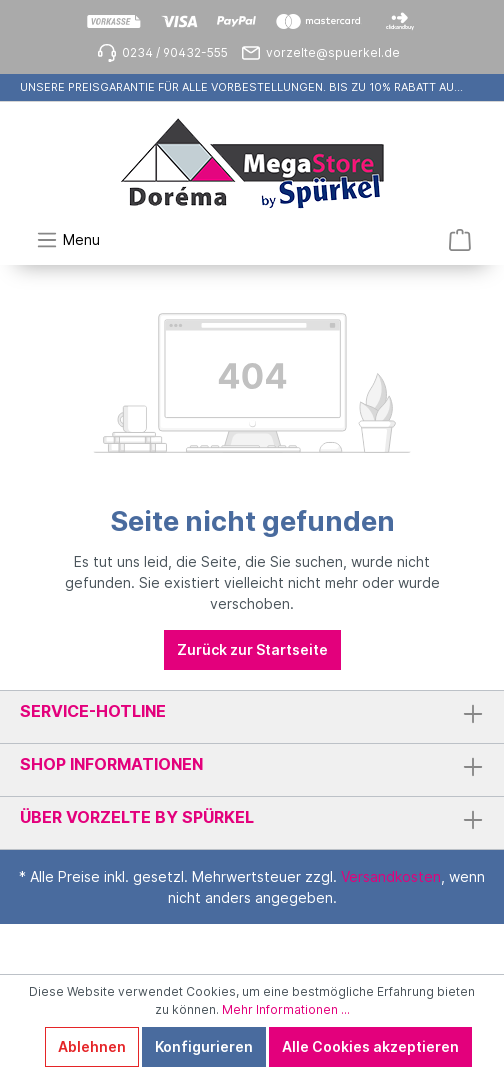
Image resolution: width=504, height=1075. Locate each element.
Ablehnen (92, 1046)
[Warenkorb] (460, 240)
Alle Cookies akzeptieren (370, 1046)
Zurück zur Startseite (252, 649)
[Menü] (68, 240)
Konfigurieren (204, 1046)
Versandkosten (391, 876)
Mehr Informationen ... (286, 1009)
